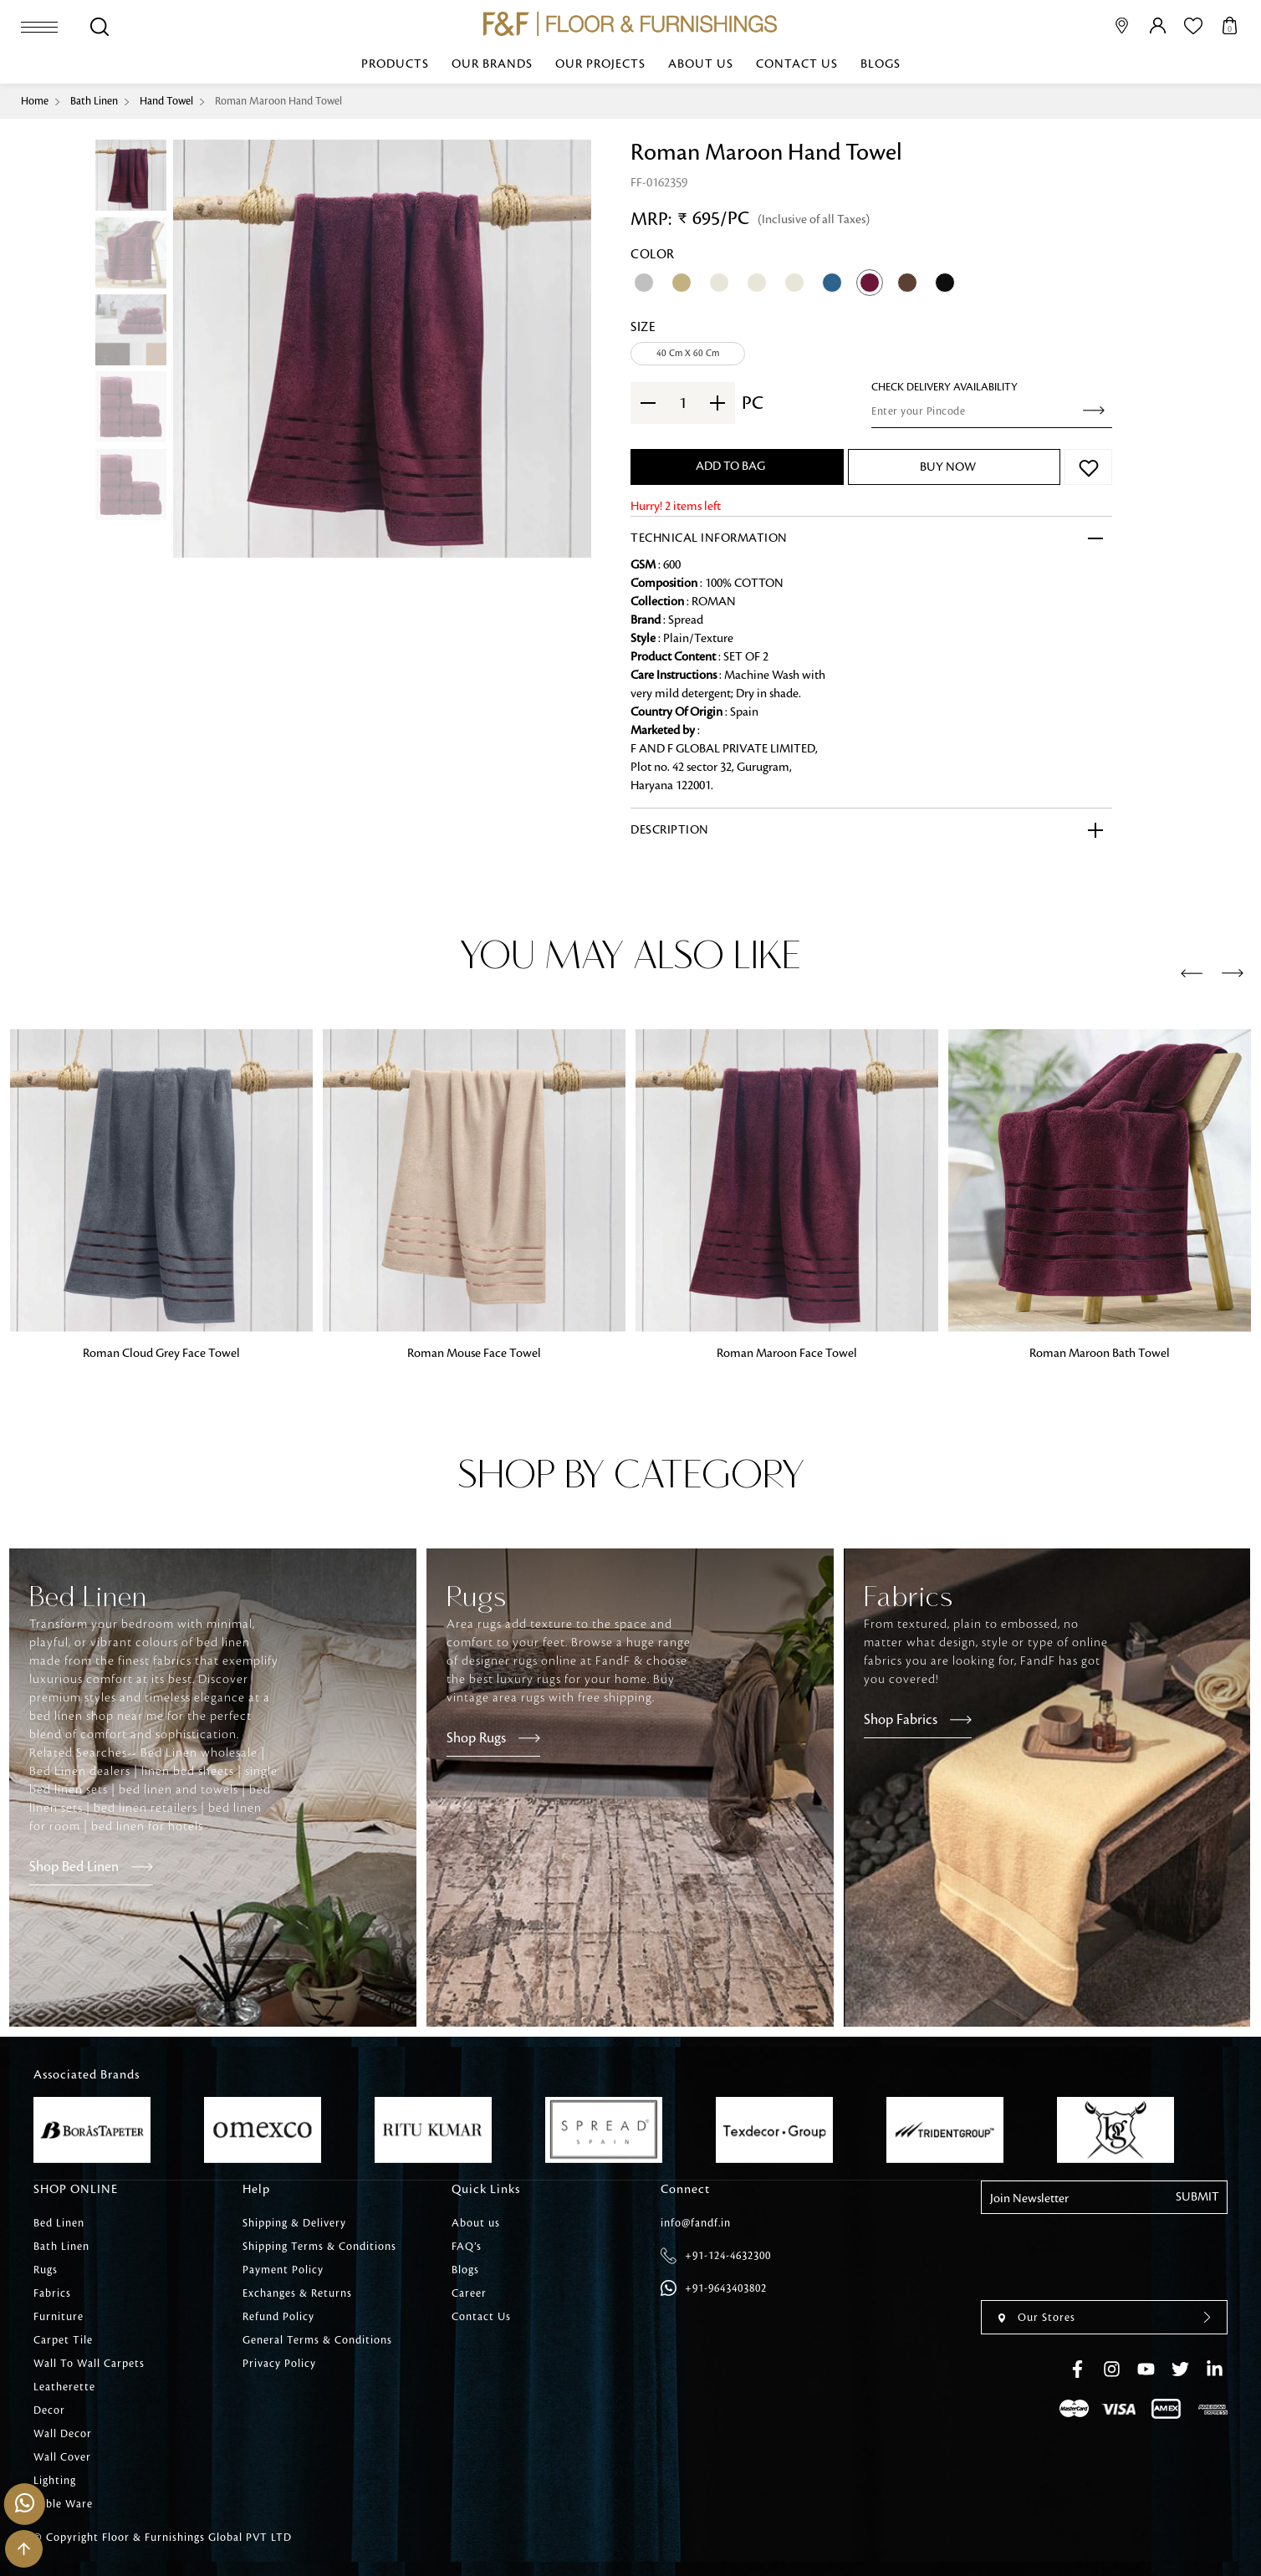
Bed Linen (58, 2223)
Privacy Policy (279, 2363)
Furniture (58, 2317)
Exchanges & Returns (297, 2293)
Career (469, 2293)
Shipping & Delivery (294, 2223)
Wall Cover (62, 2457)
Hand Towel (166, 101)
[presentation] (1191, 974)
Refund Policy (278, 2317)
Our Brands (492, 64)
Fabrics (52, 2293)
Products (395, 64)
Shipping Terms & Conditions (319, 2246)
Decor (49, 2410)
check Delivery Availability (944, 387)
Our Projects (600, 64)
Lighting (54, 2481)
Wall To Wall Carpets (89, 2363)
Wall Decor (62, 2434)
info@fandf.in (696, 2223)
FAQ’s (467, 2246)
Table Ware (63, 2504)
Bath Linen (94, 101)
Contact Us (797, 64)
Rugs (45, 2270)
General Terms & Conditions (317, 2340)
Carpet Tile (63, 2340)
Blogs (880, 64)
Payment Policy (283, 2270)
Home (34, 101)
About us (700, 64)
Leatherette (64, 2387)
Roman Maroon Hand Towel (278, 101)
